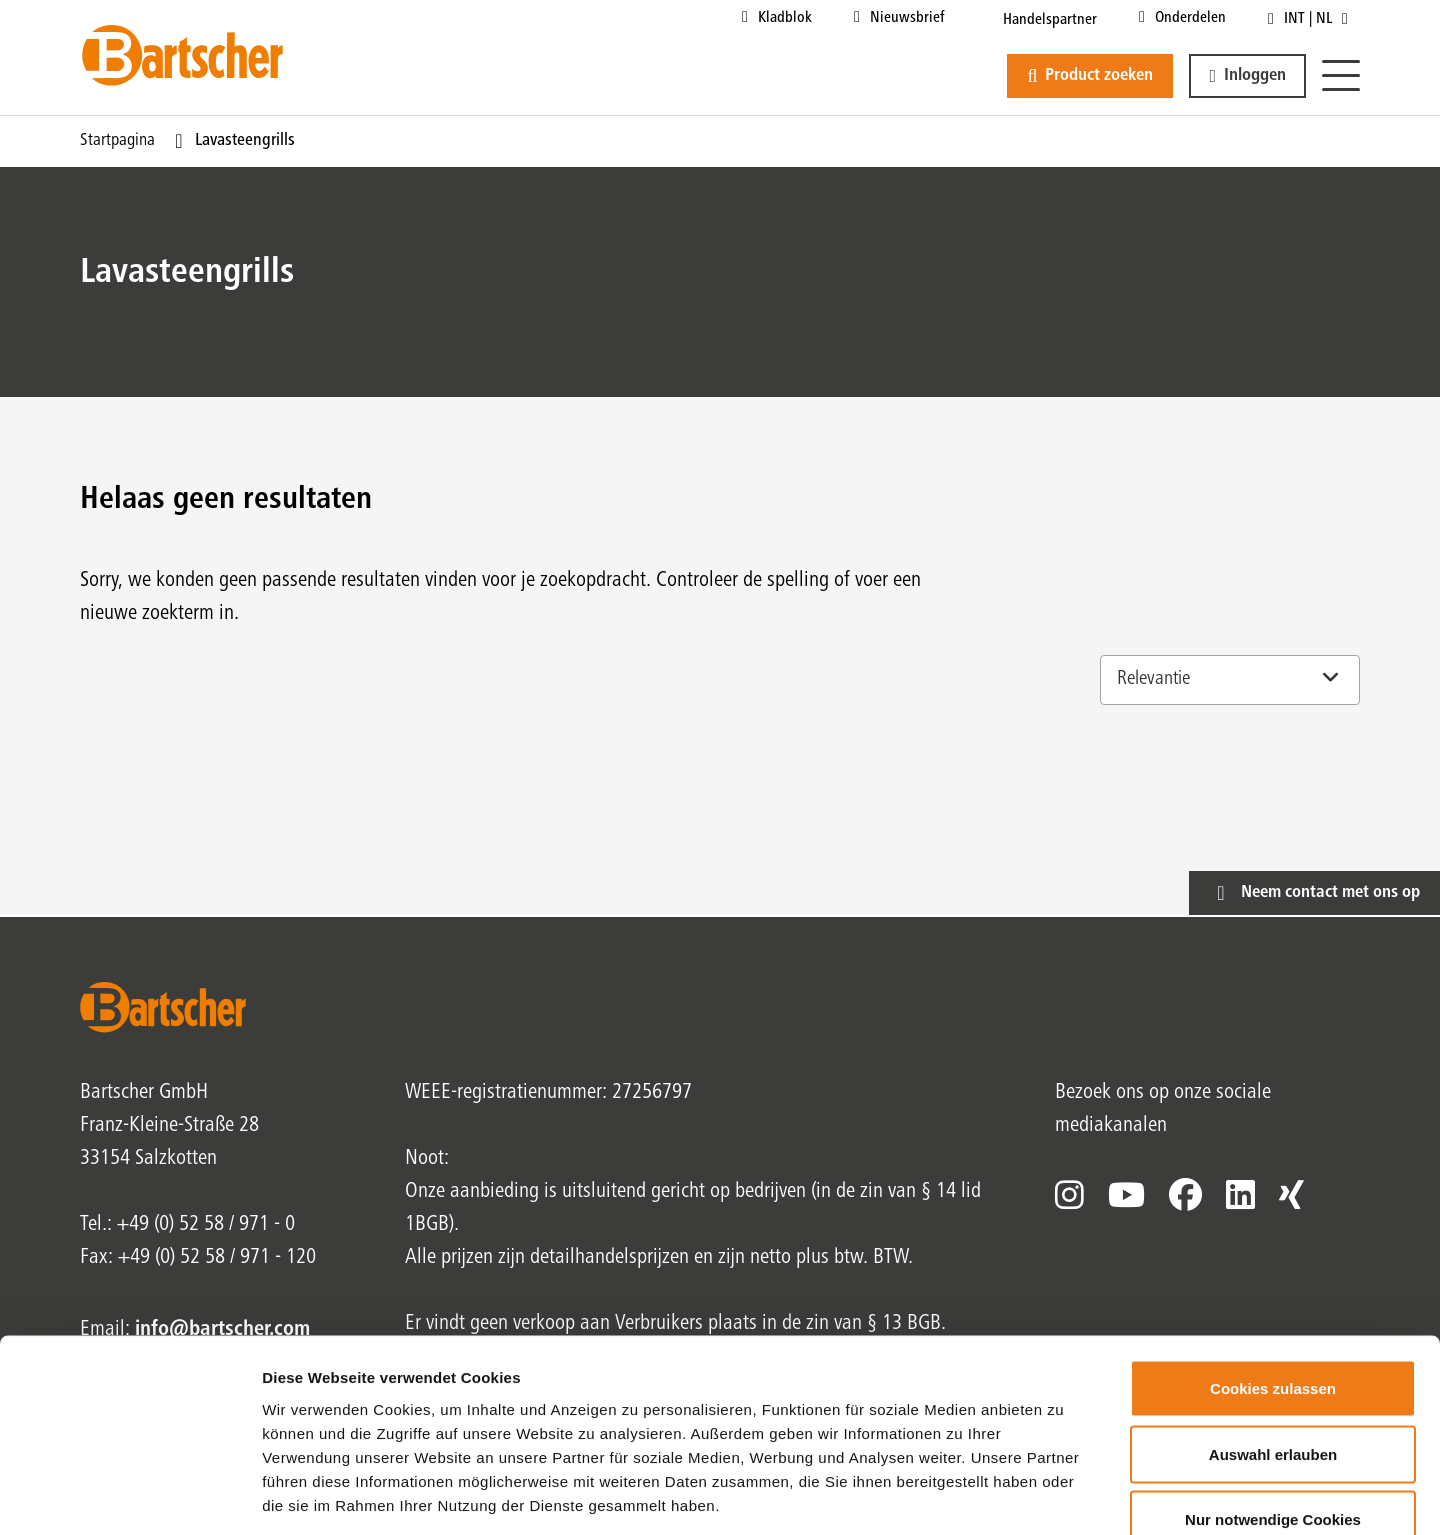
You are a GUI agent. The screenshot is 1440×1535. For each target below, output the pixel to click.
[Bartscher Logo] (182, 55)
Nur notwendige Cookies (1273, 1403)
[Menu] (1341, 76)
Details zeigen (1063, 1495)
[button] (1247, 76)
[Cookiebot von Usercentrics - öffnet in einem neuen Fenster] (129, 1496)
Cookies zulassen (1273, 1272)
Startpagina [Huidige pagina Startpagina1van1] (117, 141)
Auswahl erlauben (1273, 1338)
